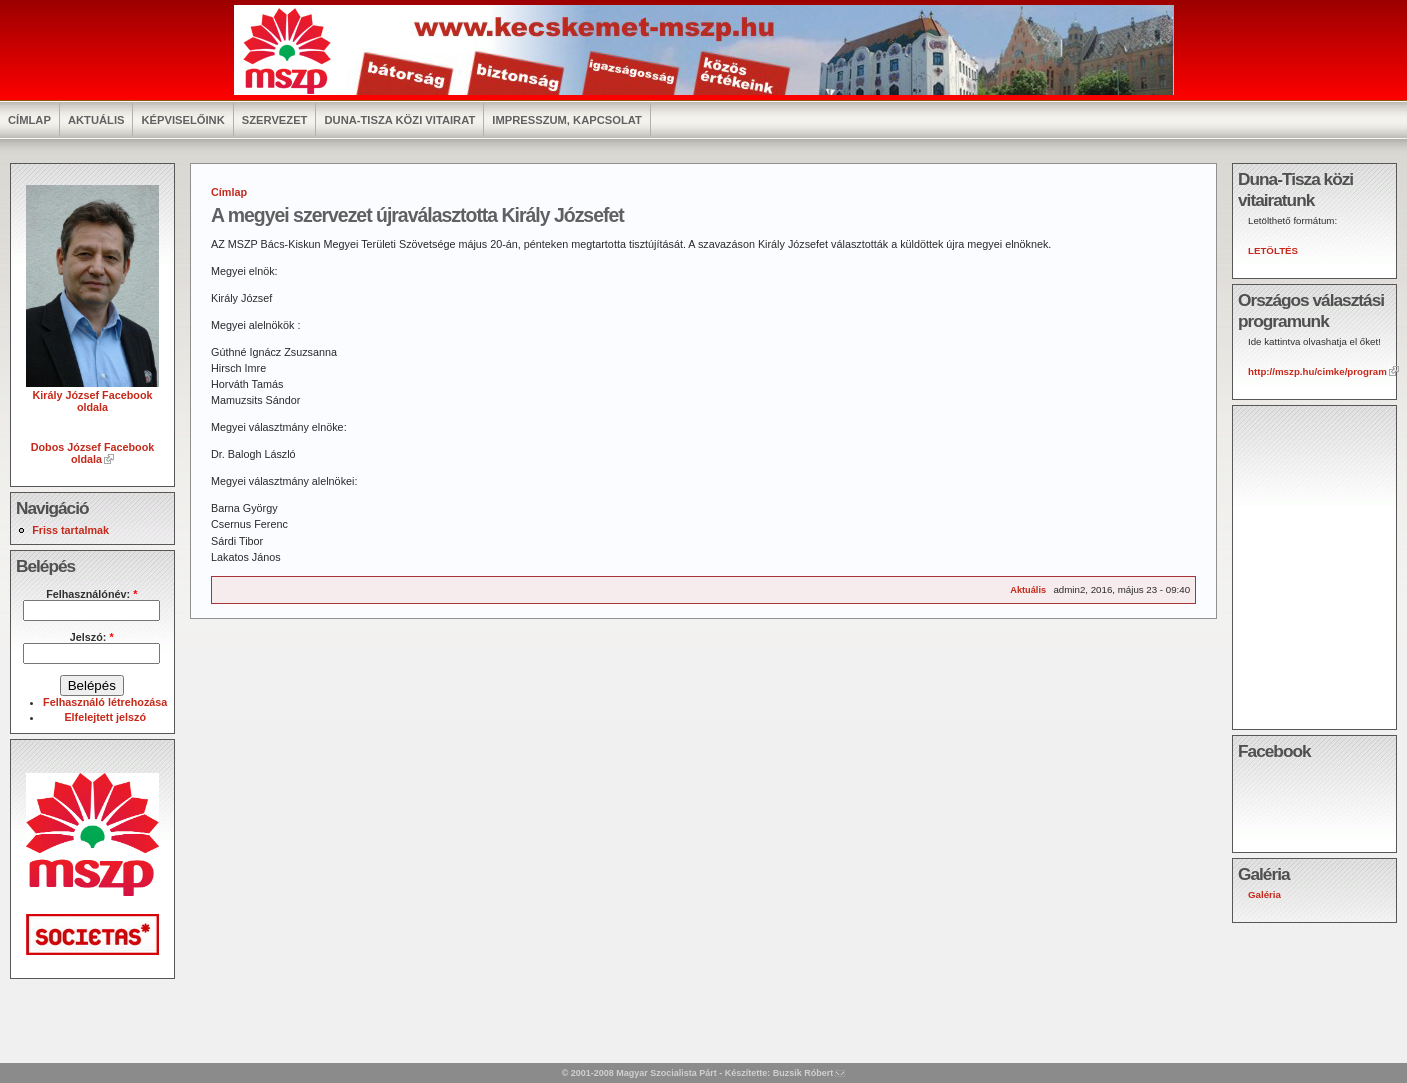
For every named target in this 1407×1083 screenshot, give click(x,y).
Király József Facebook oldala (92, 395)
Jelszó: (92, 637)
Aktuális (96, 120)
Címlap (29, 120)
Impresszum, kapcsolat (567, 120)
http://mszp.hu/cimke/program (1317, 371)
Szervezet (275, 120)
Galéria (1264, 894)
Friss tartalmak (70, 530)
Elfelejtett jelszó (105, 717)
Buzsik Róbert (803, 1073)
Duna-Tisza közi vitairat (399, 120)
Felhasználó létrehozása (105, 702)
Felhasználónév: (91, 594)
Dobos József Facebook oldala (93, 453)
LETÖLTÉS (1273, 250)
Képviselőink (182, 120)
